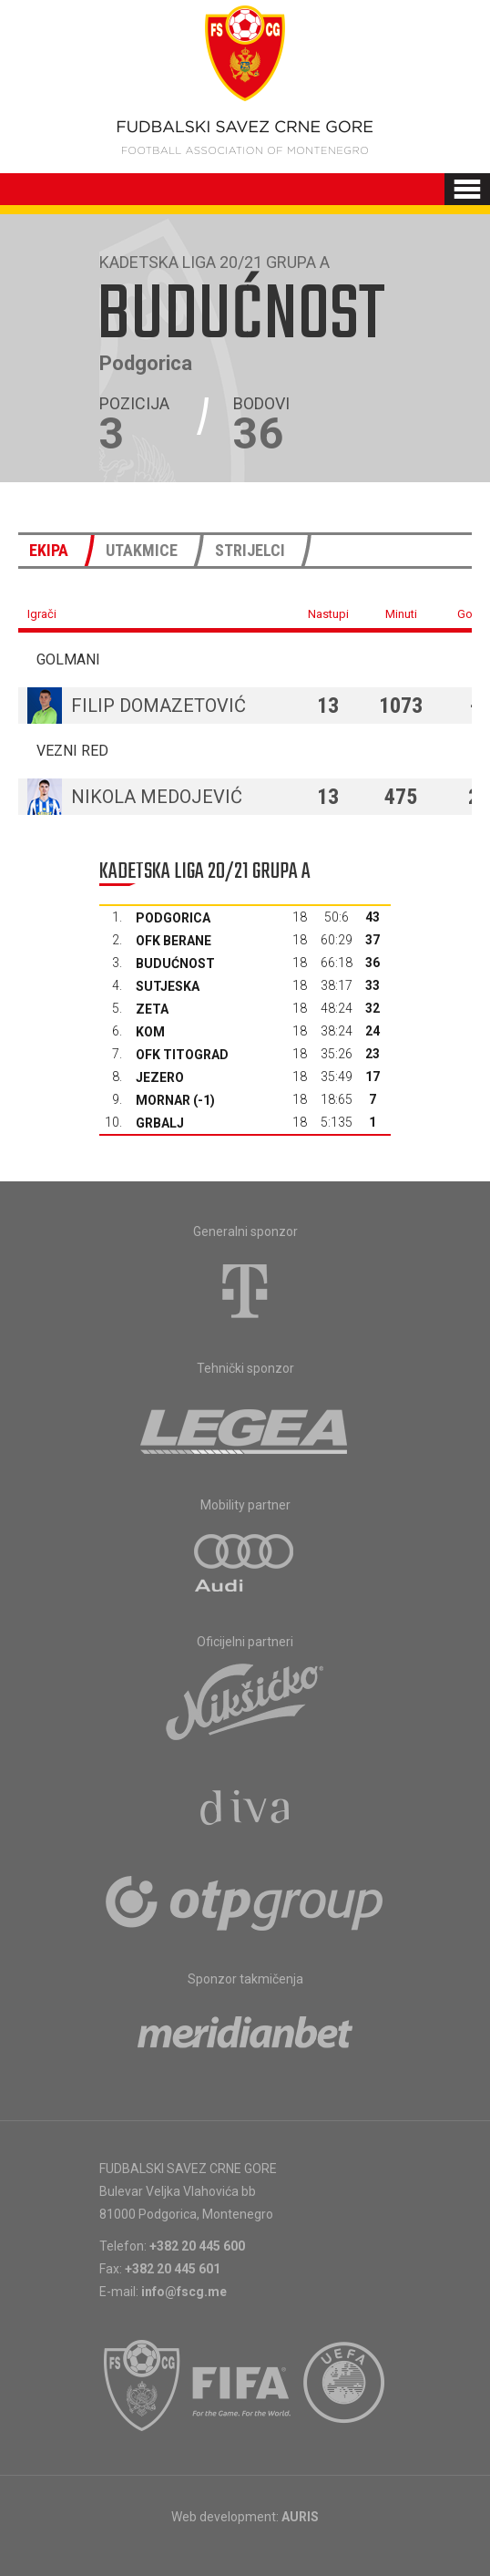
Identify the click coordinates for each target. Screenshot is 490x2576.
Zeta (152, 1009)
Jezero (160, 1077)
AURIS (300, 2516)
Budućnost (175, 963)
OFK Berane (173, 940)
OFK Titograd (182, 1054)
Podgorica (173, 918)
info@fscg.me (184, 2291)
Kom (150, 1032)
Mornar (163, 1100)
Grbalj (160, 1123)
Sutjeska (167, 986)
